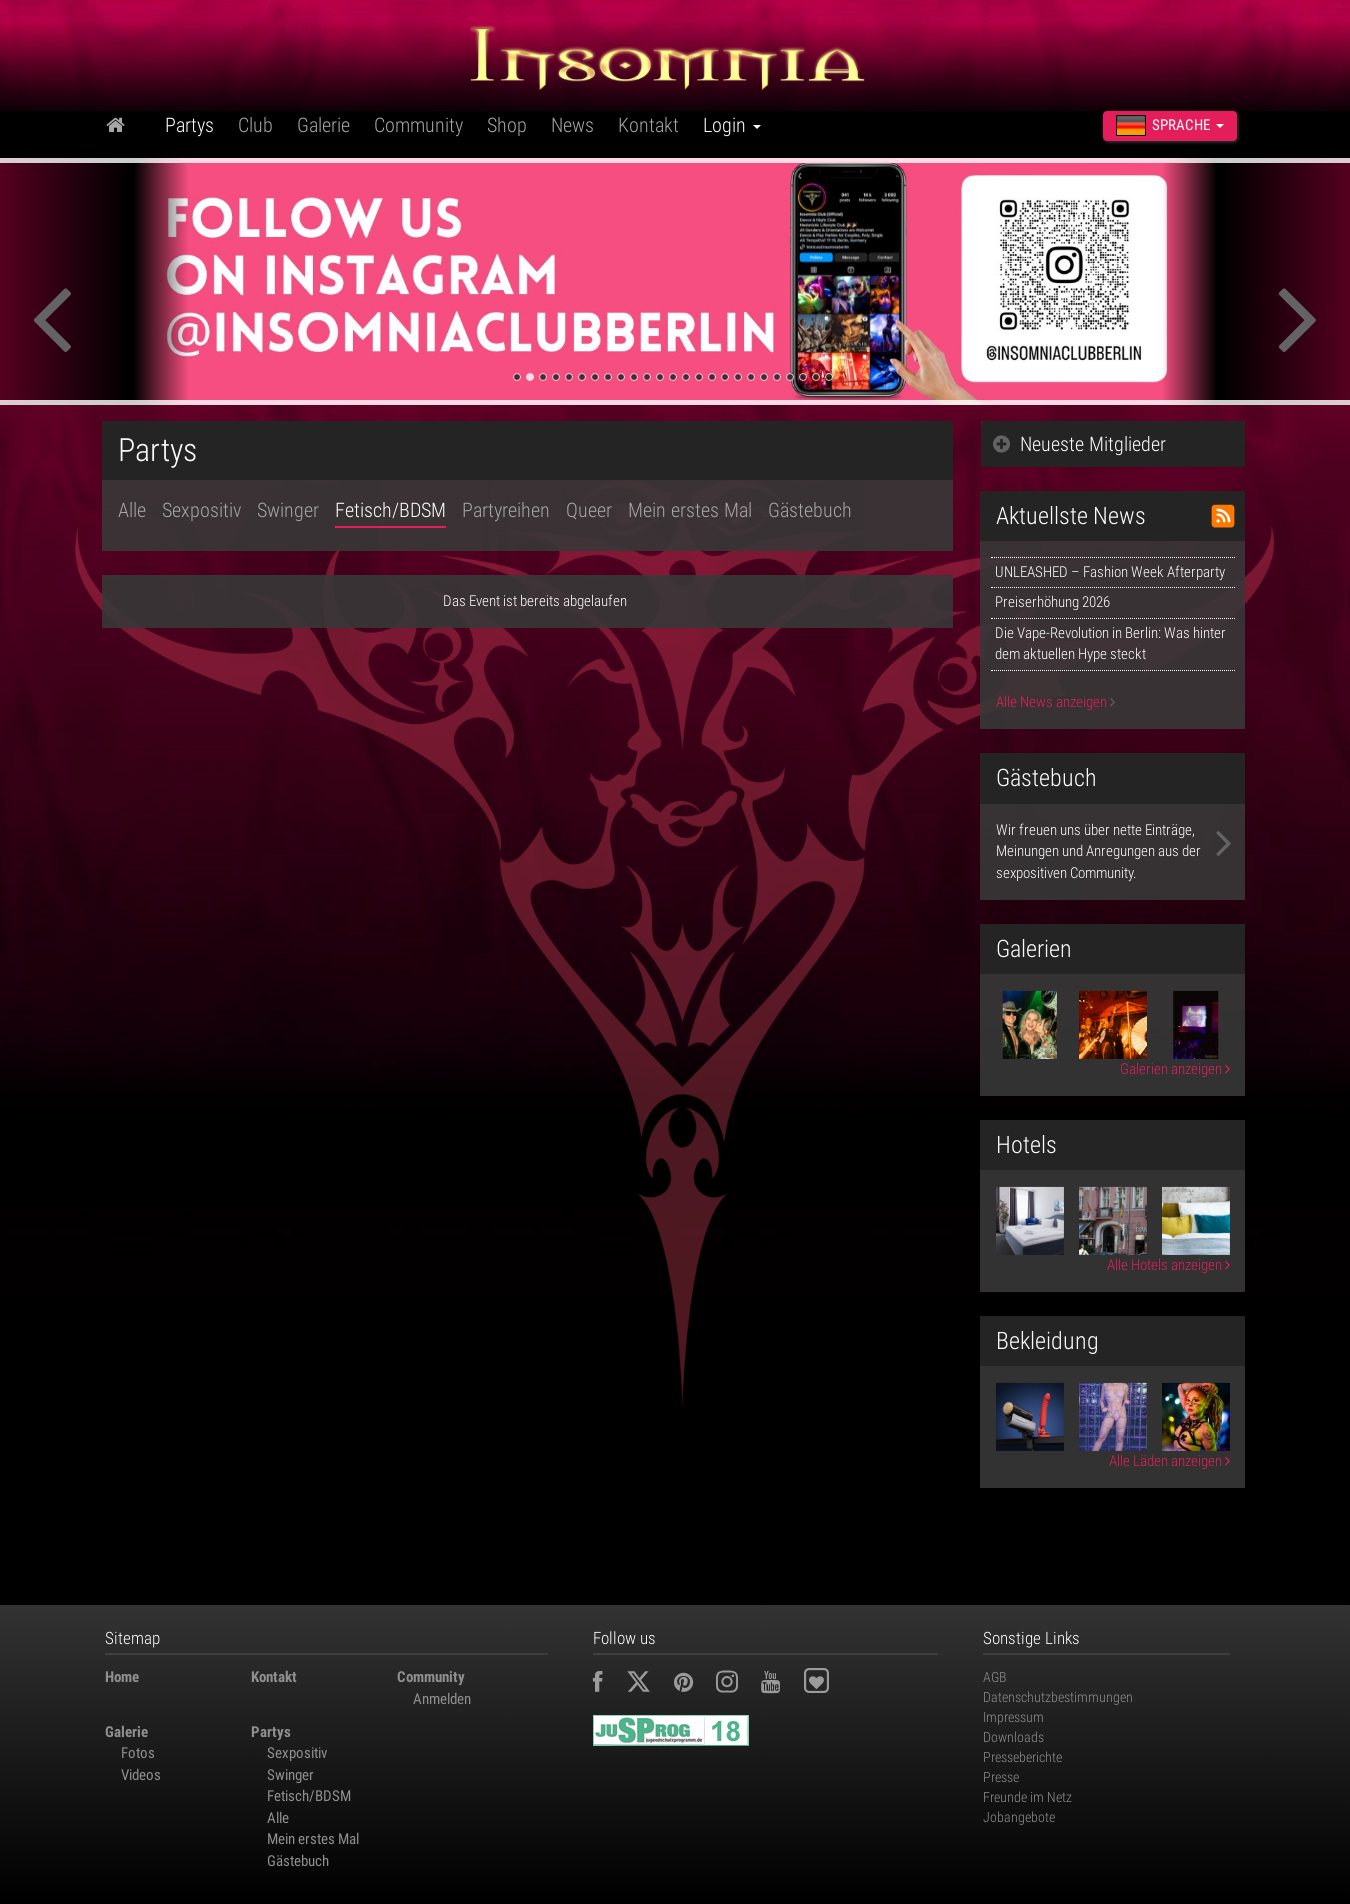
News (572, 125)
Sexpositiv (201, 510)
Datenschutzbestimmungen (1058, 1697)
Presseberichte (1022, 1757)
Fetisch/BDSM (390, 510)
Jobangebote (1019, 1817)
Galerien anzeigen (1175, 1069)
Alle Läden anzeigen (1169, 1461)
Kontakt (648, 125)
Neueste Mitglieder (1079, 444)
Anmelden (442, 1699)
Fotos (138, 1753)
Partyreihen (506, 510)
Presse (1001, 1777)
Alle (132, 510)
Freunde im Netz (1027, 1797)
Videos (141, 1775)
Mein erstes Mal (690, 510)
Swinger (288, 510)
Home (122, 1677)
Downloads (1013, 1737)
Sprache (1170, 125)
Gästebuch (810, 510)
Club (255, 125)
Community (418, 125)
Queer (589, 510)
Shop (507, 125)
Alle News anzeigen (1055, 702)
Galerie (323, 125)
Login (732, 125)
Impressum (1013, 1717)
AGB (995, 1677)
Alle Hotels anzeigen (1168, 1265)
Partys (189, 125)
